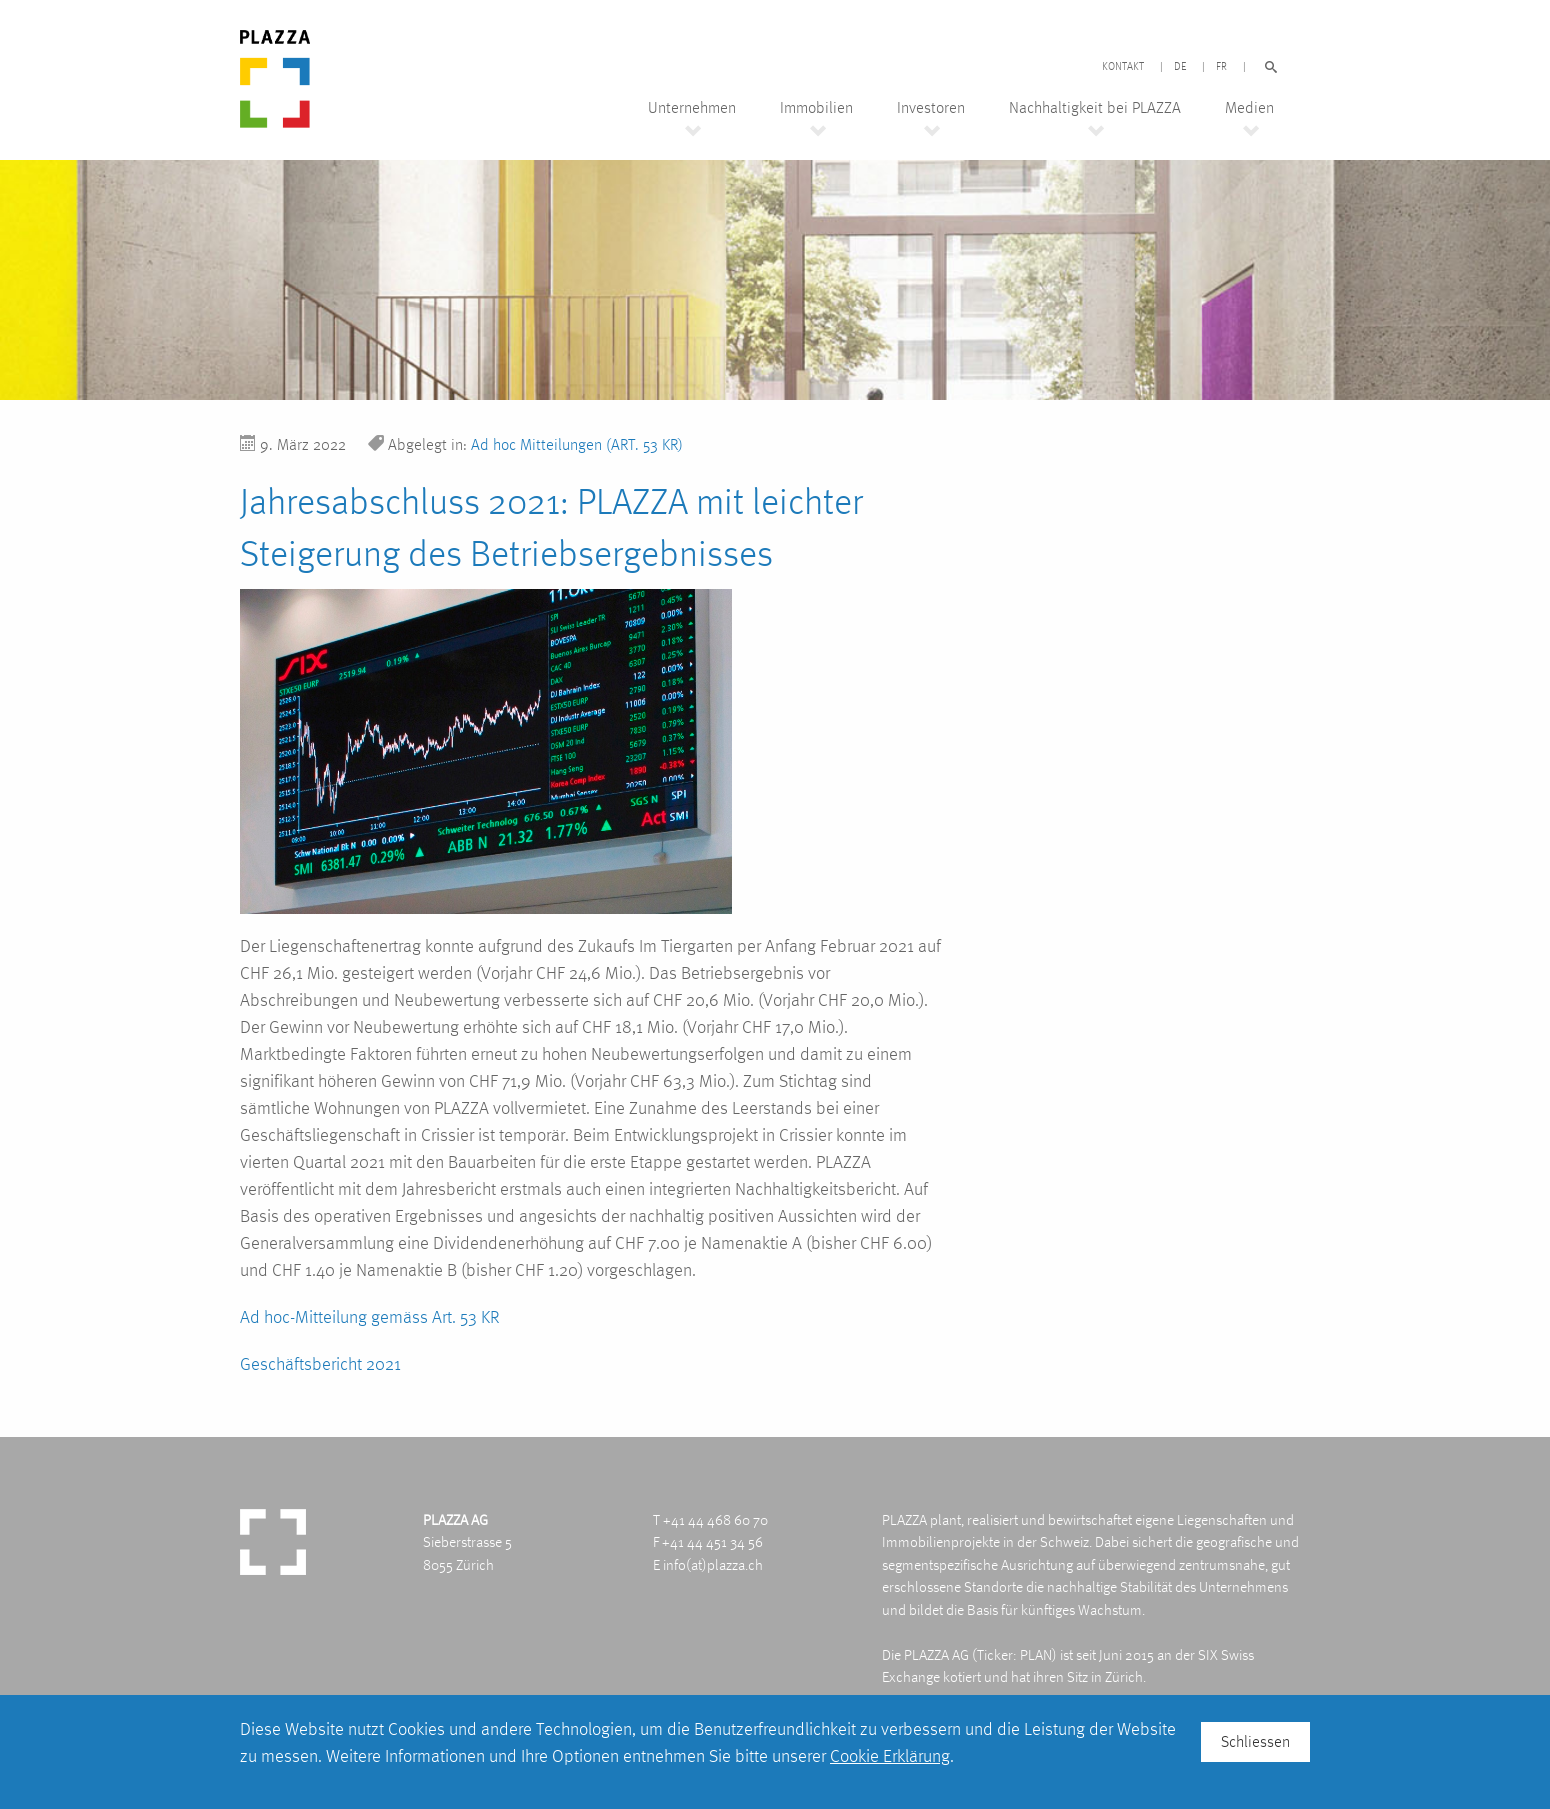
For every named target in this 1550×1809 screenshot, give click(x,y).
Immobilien (816, 108)
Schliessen (1255, 1741)
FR (1221, 67)
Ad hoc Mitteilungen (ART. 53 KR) (577, 444)
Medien (1249, 108)
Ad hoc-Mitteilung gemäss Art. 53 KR (370, 1316)
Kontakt (1123, 67)
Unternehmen (692, 108)
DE (1180, 67)
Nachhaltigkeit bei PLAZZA (1095, 108)
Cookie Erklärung (890, 1755)
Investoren (931, 108)
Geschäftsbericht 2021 (320, 1363)
